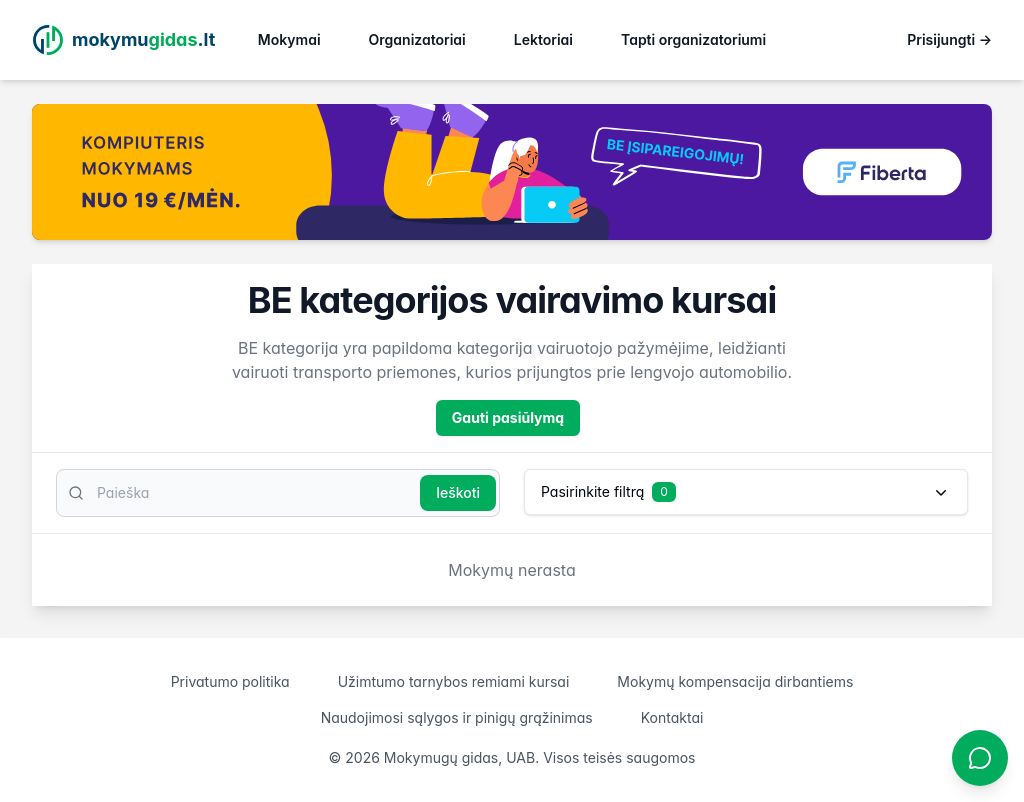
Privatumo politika (230, 681)
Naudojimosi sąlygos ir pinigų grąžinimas (457, 717)
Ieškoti (458, 492)
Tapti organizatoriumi (693, 39)
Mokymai (289, 39)
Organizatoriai (417, 39)
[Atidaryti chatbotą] (980, 758)
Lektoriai (543, 39)
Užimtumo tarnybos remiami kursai (454, 681)
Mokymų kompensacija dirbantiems (735, 681)
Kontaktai (672, 717)
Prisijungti (949, 39)
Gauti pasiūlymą (508, 417)
